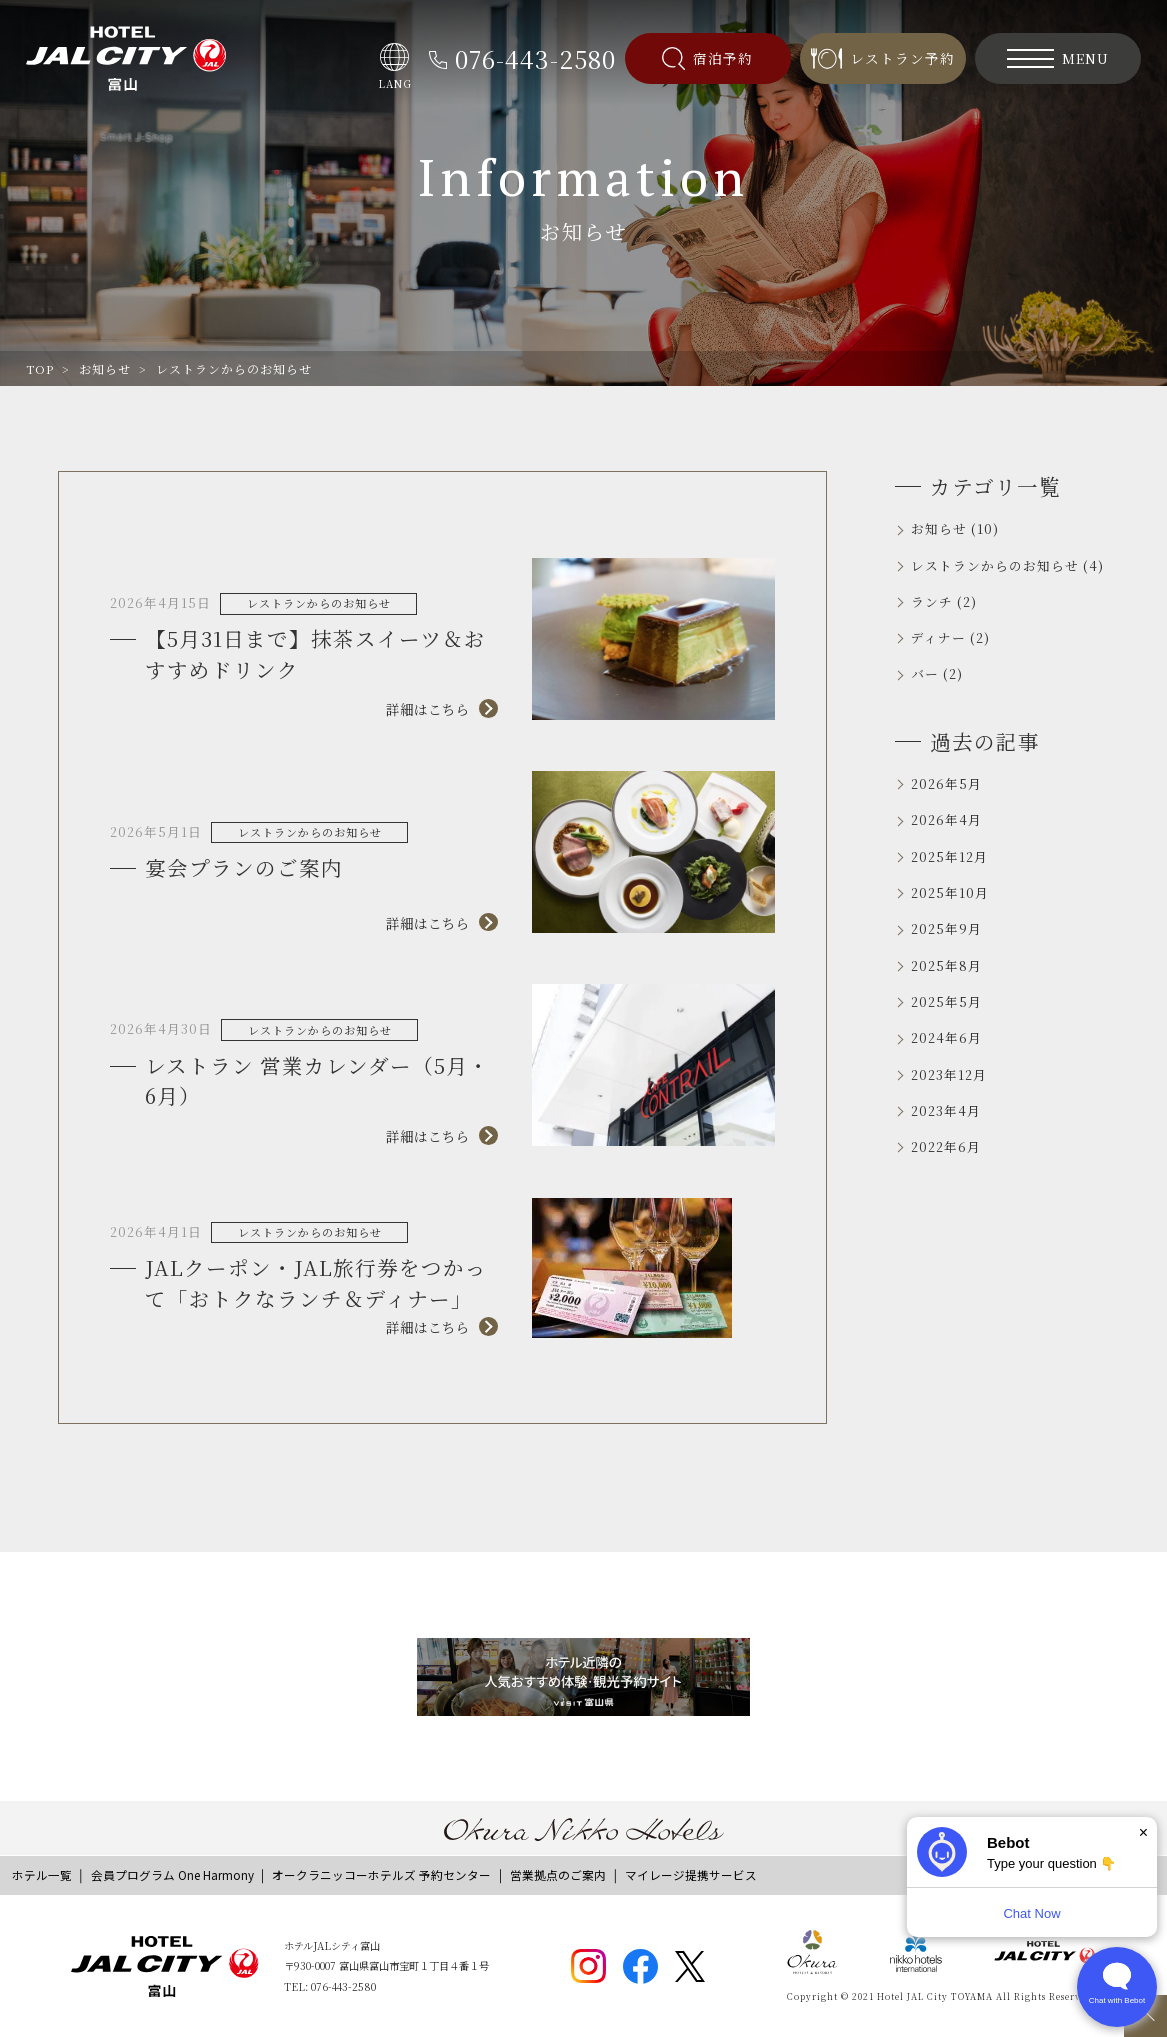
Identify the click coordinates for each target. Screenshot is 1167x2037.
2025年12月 (949, 856)
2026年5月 (946, 783)
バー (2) (937, 673)
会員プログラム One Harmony (172, 1875)
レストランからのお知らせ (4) (1007, 565)
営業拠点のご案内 (558, 1875)
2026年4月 (946, 819)
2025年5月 (946, 1001)
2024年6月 (946, 1037)
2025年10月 (950, 892)
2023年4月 (946, 1110)
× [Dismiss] (1143, 1832)
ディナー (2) (950, 637)
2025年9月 (946, 928)
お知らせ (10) (955, 528)
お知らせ (105, 368)
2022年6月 (946, 1146)
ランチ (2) (944, 601)
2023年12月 (949, 1074)
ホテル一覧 (42, 1875)
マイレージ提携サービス (691, 1875)
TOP (40, 368)
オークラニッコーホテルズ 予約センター (381, 1875)
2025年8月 (946, 965)
